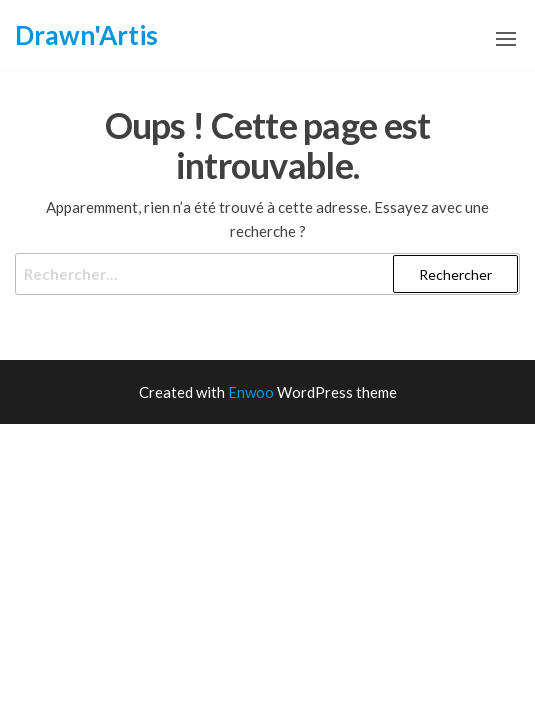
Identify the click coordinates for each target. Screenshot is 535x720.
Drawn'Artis (86, 35)
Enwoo (251, 392)
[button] (506, 39)
